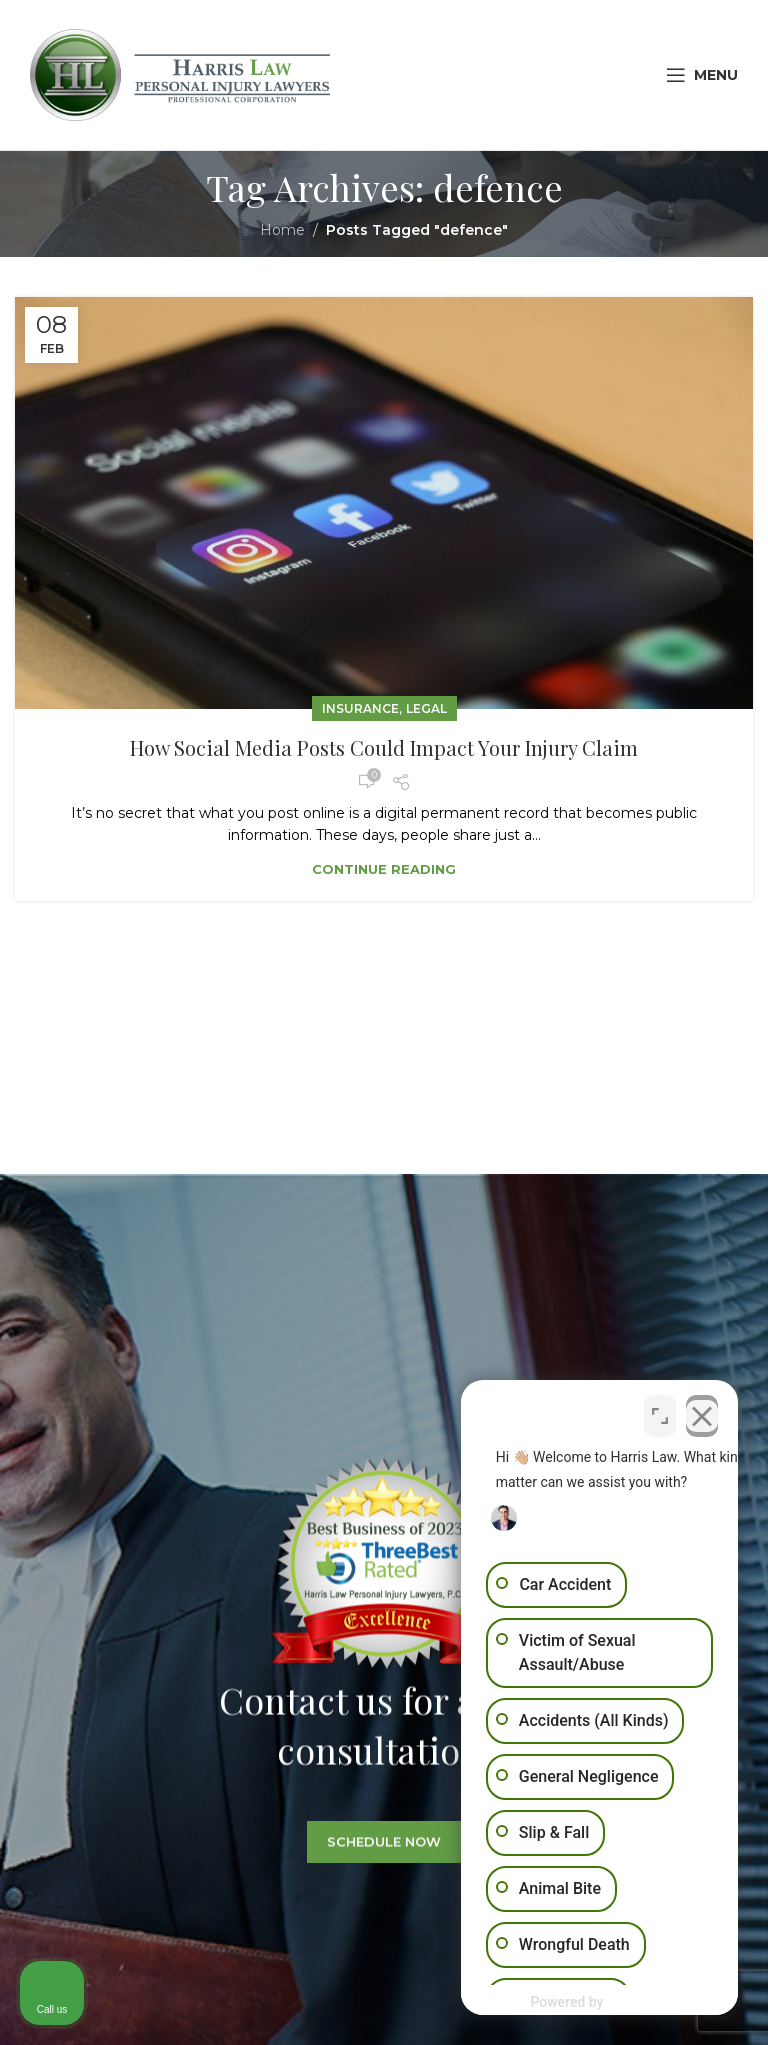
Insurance (360, 708)
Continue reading (384, 869)
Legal (426, 708)
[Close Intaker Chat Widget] (702, 1411)
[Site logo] (180, 74)
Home (282, 230)
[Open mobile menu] (702, 75)
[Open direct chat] (660, 1411)
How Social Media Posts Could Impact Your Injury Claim (384, 747)
